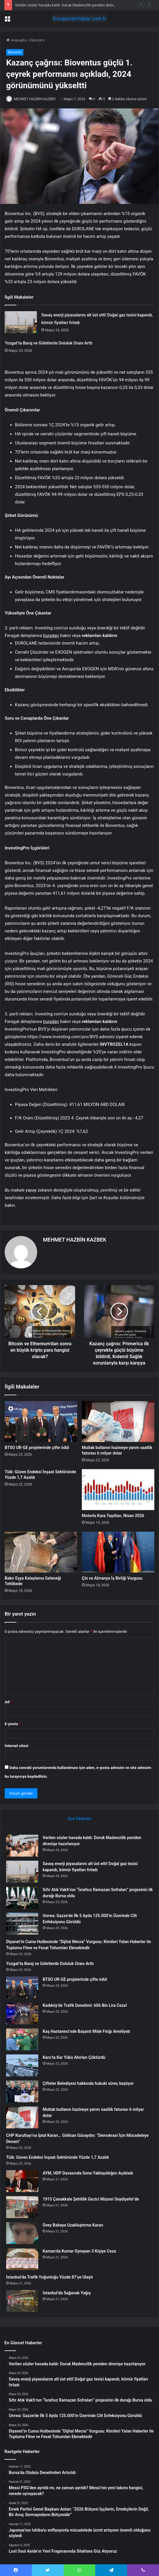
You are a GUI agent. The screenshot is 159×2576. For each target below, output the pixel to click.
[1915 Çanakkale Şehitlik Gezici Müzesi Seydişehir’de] (22, 2207)
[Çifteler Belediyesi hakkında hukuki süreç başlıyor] (22, 2091)
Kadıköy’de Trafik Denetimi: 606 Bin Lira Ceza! (85, 2005)
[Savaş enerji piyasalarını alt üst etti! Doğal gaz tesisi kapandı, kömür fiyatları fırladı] (21, 322)
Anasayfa (16, 40)
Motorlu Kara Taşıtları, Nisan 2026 (113, 1515)
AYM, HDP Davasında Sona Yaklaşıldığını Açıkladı (88, 2173)
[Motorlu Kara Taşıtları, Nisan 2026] (118, 1489)
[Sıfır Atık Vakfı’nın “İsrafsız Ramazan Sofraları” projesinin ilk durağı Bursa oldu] (22, 1898)
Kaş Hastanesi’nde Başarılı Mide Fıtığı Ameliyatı (86, 2031)
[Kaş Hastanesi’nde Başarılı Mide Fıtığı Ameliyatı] (22, 2039)
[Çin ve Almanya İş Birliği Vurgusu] (118, 1552)
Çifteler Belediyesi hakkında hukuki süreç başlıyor (88, 2083)
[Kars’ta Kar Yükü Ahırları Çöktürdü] (22, 2065)
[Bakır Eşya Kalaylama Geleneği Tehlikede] (41, 1552)
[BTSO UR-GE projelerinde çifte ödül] (41, 1421)
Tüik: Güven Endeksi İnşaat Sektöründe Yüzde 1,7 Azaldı (57, 2157)
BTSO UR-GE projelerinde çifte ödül (37, 1447)
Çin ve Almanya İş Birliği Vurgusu (112, 1578)
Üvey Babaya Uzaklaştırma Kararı (73, 2225)
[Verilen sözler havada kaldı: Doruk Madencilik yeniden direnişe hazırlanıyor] (22, 1846)
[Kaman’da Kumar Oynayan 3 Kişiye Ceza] (22, 2259)
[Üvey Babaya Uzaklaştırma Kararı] (22, 2233)
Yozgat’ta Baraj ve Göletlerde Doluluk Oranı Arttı (48, 343)
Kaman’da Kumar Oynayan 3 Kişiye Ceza (79, 2251)
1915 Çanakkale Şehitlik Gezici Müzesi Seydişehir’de (91, 2199)
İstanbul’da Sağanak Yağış (67, 2293)
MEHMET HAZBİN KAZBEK (35, 99)
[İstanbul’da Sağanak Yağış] (22, 2301)
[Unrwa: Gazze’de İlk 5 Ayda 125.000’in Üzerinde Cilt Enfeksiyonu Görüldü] (22, 1924)
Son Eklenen (79, 1818)
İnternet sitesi (16, 1746)
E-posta (12, 1724)
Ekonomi (37, 40)
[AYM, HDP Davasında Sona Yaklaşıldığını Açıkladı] (22, 2181)
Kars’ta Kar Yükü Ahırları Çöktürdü (74, 2057)
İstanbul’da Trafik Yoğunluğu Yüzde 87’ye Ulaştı (49, 2277)
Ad (8, 1702)
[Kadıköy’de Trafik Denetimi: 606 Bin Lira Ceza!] (22, 2013)
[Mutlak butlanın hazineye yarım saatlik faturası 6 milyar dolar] (118, 1421)
